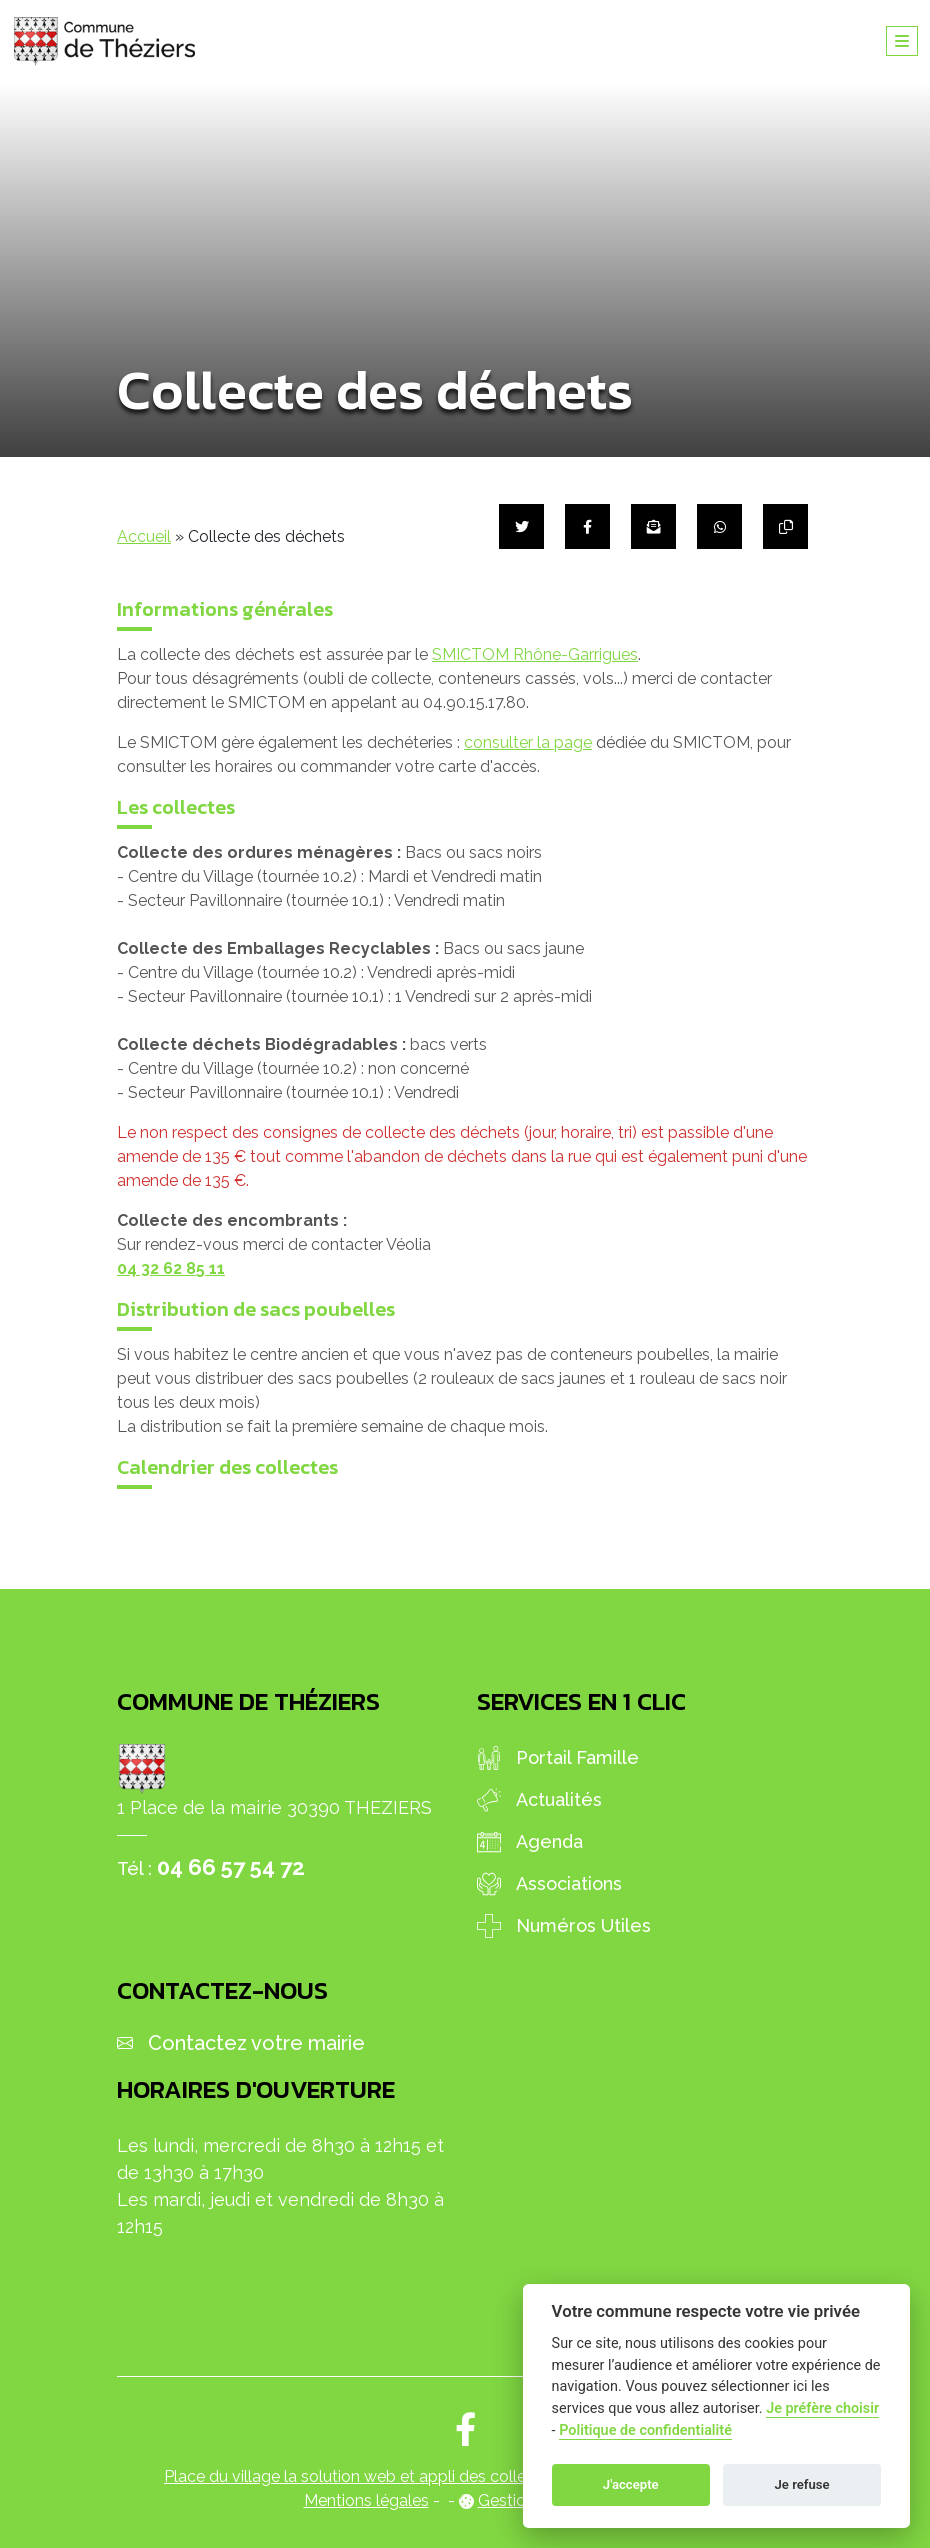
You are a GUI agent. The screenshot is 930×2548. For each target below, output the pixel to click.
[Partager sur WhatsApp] (719, 526)
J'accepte (631, 2484)
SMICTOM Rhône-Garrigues (535, 654)
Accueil (144, 536)
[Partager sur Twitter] (521, 526)
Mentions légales (366, 2500)
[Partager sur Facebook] (587, 526)
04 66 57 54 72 (231, 1867)
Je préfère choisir (822, 2408)
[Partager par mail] (653, 526)
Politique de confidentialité (645, 2430)
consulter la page (528, 742)
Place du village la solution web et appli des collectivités (371, 2476)
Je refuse (802, 2484)
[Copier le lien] (785, 526)
